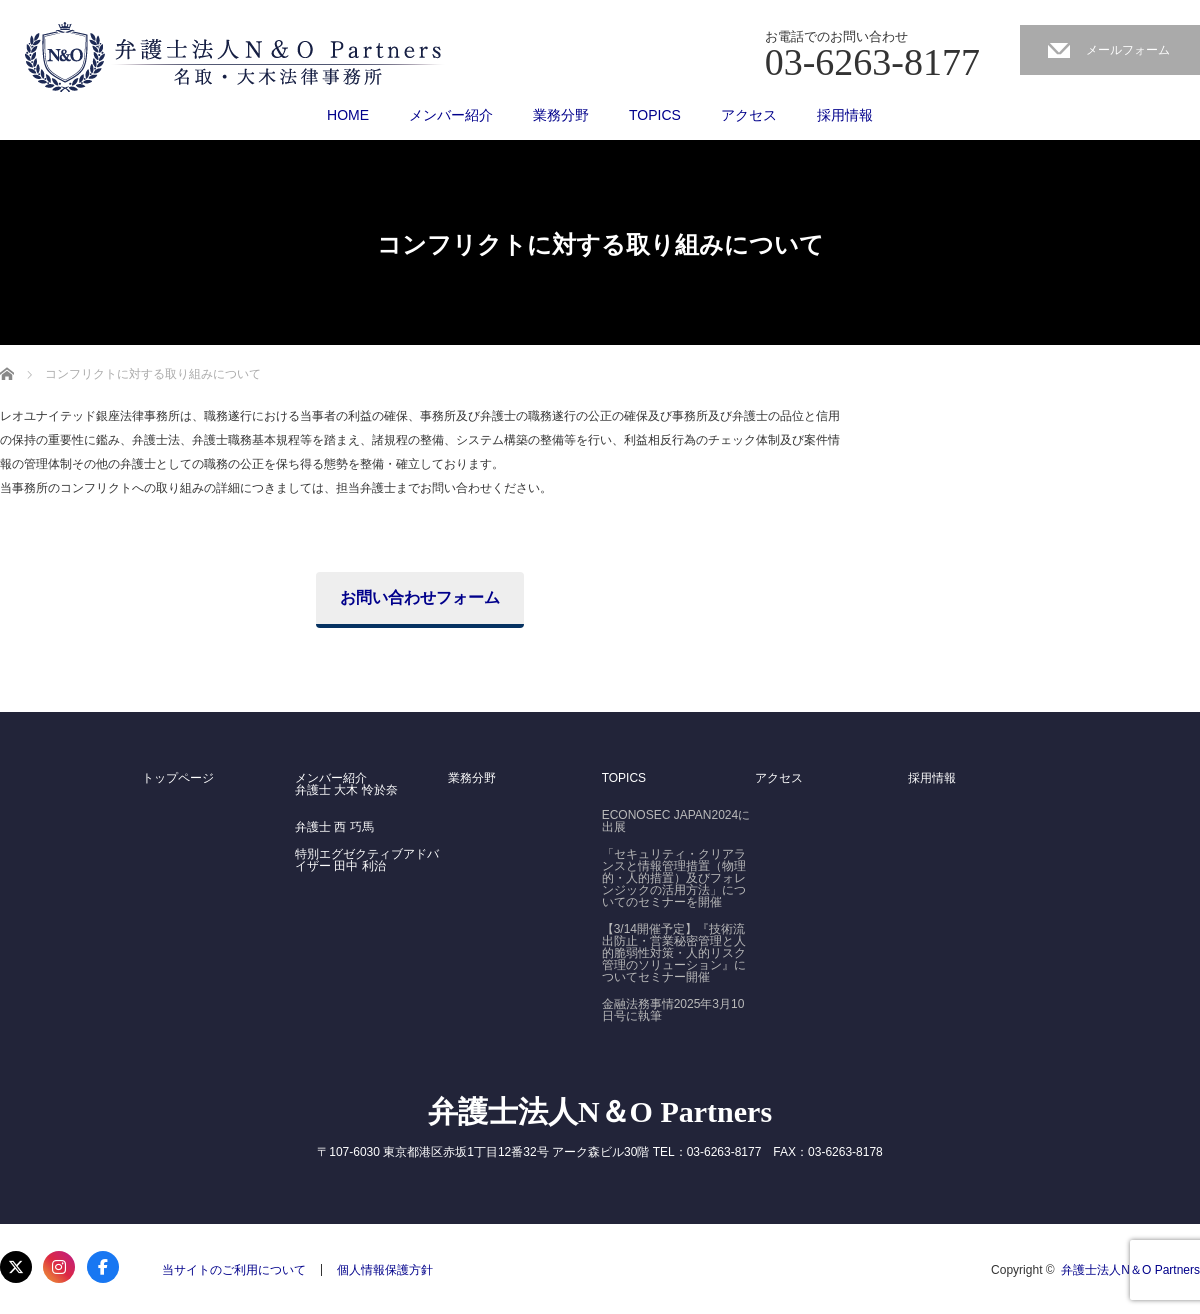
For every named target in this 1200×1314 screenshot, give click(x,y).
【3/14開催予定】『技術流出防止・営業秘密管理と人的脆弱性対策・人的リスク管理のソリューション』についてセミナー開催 (674, 953)
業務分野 (561, 115)
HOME (348, 115)
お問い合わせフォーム (420, 597)
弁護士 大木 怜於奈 (346, 790)
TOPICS (655, 115)
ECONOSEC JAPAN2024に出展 (676, 821)
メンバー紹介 (451, 115)
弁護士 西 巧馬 (334, 827)
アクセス (749, 115)
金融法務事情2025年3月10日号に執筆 (673, 1010)
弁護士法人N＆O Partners (600, 1111)
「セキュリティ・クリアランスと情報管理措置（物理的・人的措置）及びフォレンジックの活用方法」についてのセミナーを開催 (674, 878)
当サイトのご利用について (234, 1270)
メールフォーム (1128, 50)
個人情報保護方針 (385, 1270)
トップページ (178, 778)
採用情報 (845, 115)
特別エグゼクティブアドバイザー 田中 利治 (367, 860)
